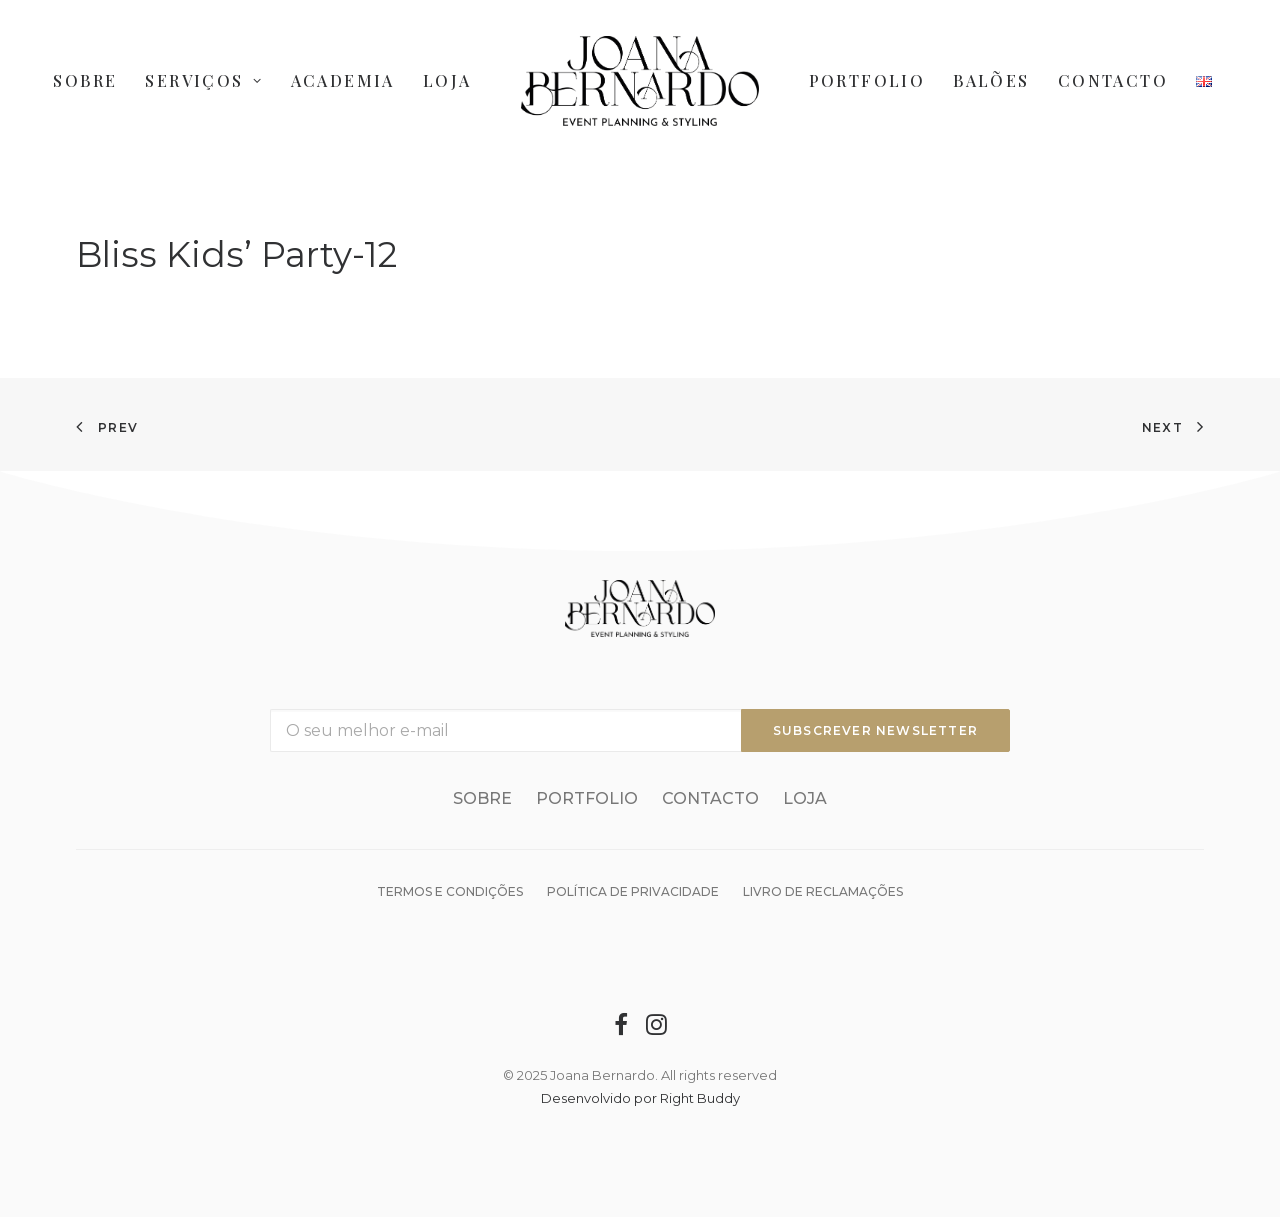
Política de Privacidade (633, 891)
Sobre (85, 80)
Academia (343, 80)
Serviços (203, 80)
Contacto (1113, 80)
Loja (447, 80)
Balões (991, 80)
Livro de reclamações (823, 891)
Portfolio (867, 80)
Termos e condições (450, 891)
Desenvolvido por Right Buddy (640, 1098)
